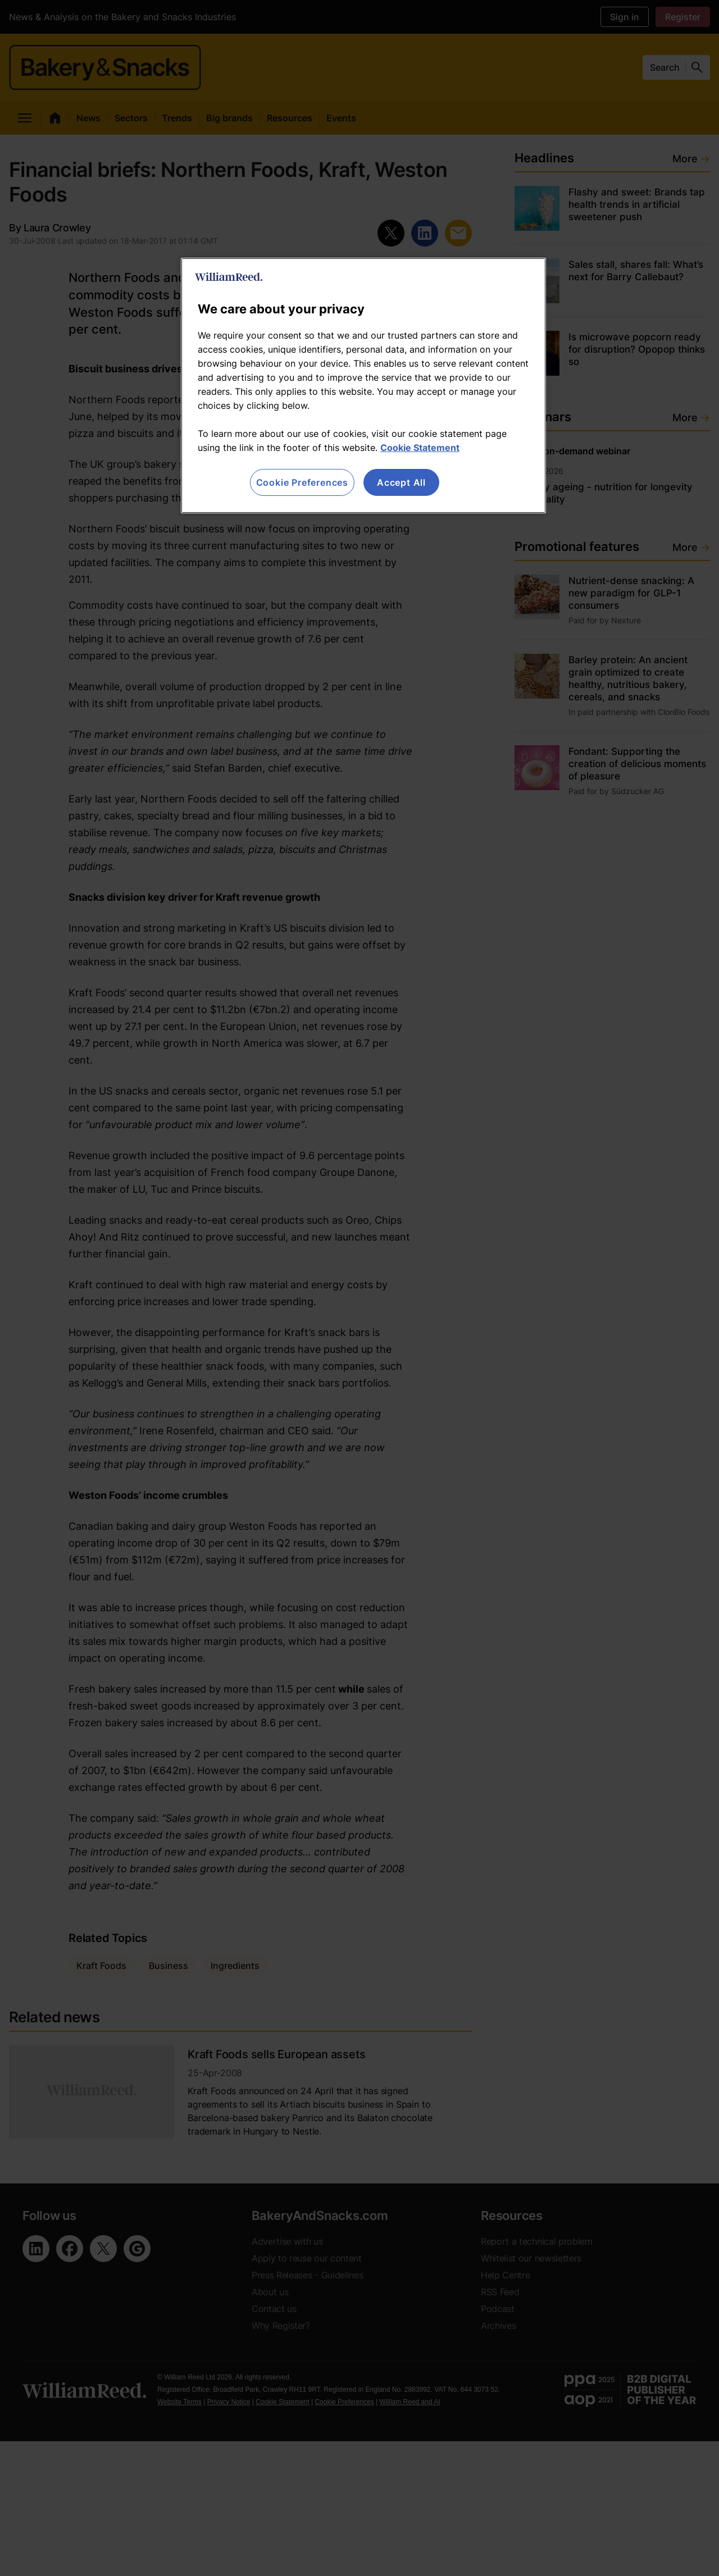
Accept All (401, 482)
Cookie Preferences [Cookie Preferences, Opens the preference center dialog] (302, 482)
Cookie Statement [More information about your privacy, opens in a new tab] (419, 447)
